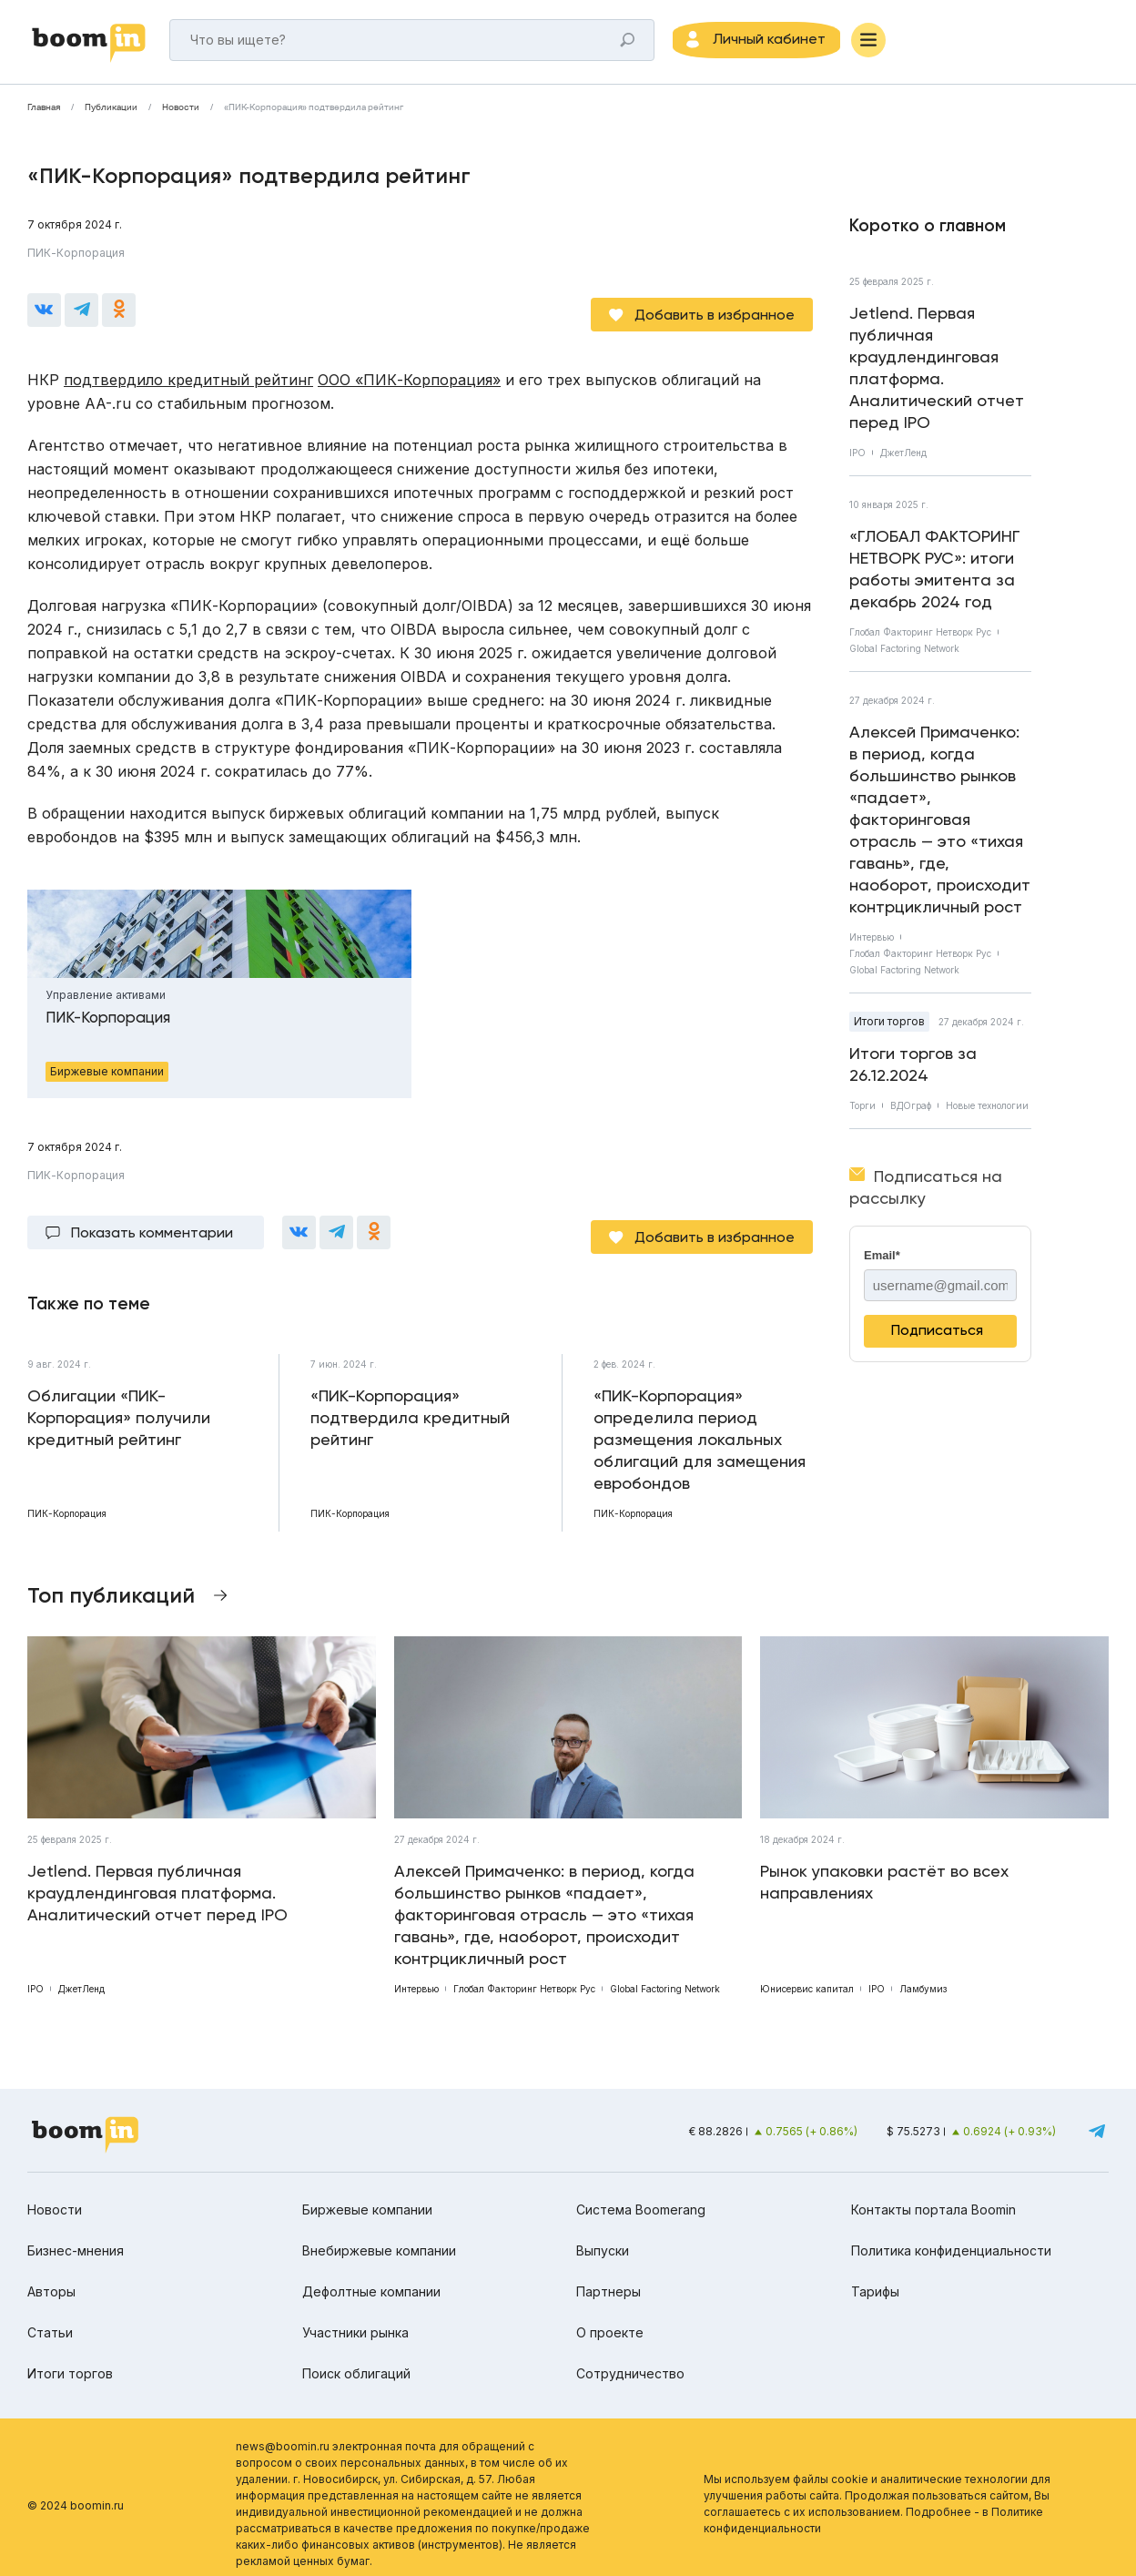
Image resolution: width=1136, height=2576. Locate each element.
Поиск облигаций (356, 2359)
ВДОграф (910, 1110)
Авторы (51, 2278)
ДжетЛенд (903, 458)
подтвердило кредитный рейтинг (188, 376)
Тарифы (875, 2278)
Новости (180, 112)
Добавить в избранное (714, 311)
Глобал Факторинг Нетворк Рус (920, 637)
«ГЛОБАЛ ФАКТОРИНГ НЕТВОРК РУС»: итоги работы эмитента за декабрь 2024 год (934, 574)
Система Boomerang (640, 2196)
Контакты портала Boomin (933, 2196)
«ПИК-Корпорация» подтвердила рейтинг (313, 112)
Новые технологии (987, 1110)
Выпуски (602, 2237)
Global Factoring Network (904, 653)
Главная (43, 112)
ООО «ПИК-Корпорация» (409, 376)
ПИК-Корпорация (76, 258)
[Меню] (892, 42)
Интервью (871, 942)
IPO (857, 458)
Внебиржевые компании (379, 2237)
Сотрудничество (630, 2359)
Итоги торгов (889, 1026)
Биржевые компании (367, 2196)
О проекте (610, 2319)
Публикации (111, 112)
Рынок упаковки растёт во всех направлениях (884, 1868)
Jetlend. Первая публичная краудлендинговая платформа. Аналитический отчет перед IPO (936, 373)
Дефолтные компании (371, 2278)
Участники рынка (355, 2319)
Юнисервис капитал (807, 1975)
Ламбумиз (923, 1975)
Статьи (50, 2319)
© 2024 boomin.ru (75, 2492)
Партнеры (608, 2278)
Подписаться (937, 1335)
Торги (862, 1110)
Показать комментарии (152, 1224)
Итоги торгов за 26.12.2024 (913, 1069)
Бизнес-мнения (75, 2237)
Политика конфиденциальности (951, 2237)
